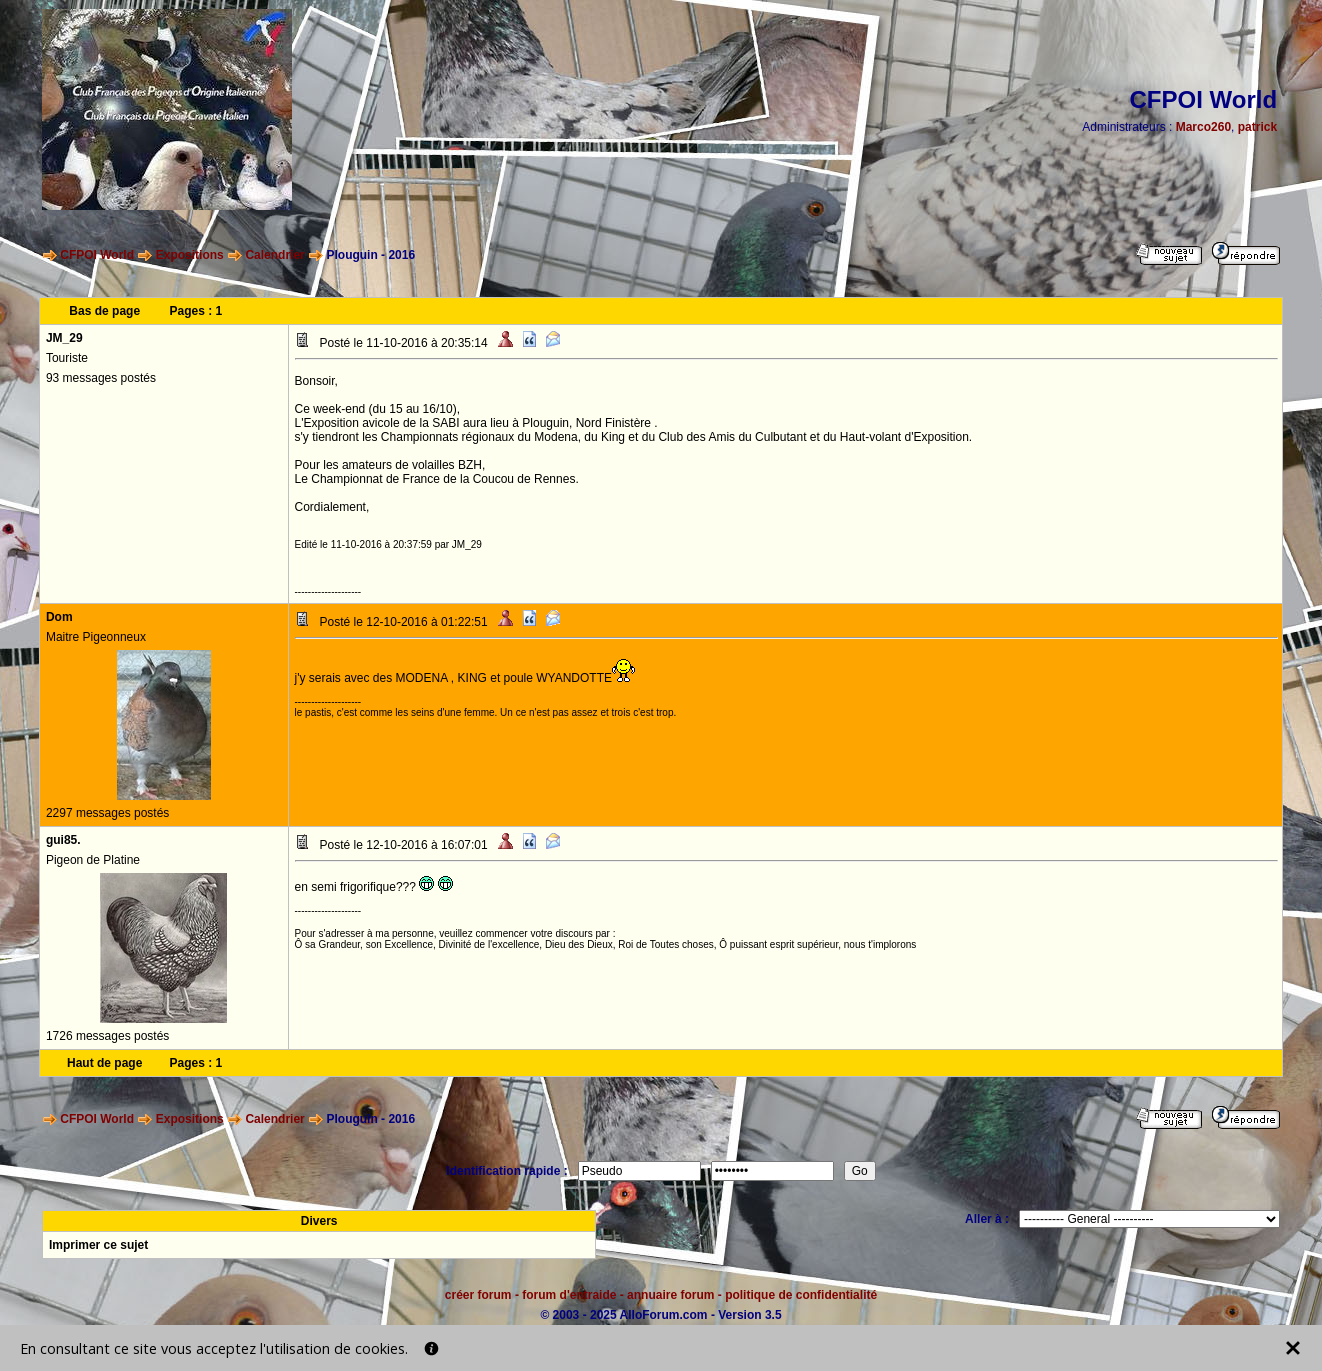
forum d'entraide (569, 1295)
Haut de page (104, 1063)
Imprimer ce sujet (98, 1245)
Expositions (190, 255)
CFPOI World (97, 255)
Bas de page (104, 311)
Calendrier (274, 255)
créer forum (478, 1295)
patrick (1257, 127)
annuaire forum (670, 1295)
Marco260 (1203, 127)
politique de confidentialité (801, 1295)
